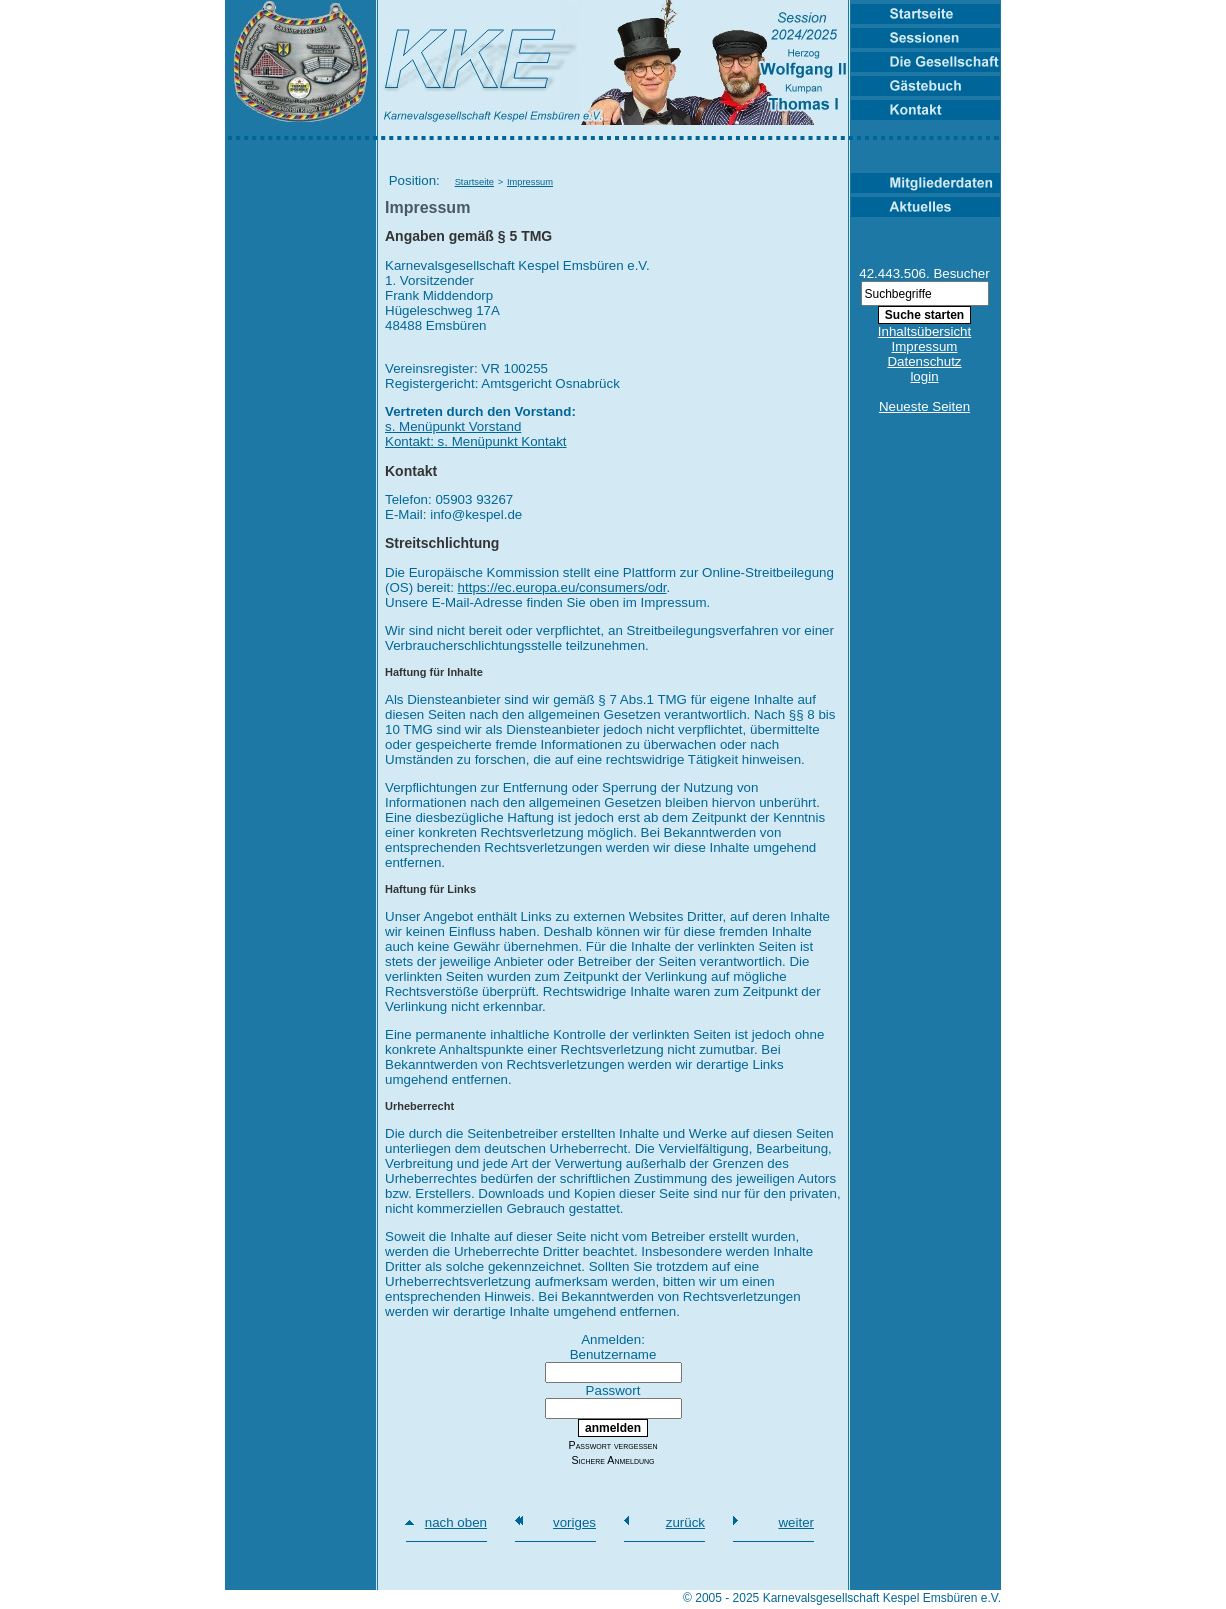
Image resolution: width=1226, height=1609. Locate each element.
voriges (574, 1522)
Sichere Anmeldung (612, 1460)
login (924, 376)
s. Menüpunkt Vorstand (453, 426)
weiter (796, 1522)
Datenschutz (924, 361)
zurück (685, 1522)
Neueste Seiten (924, 406)
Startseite (474, 182)
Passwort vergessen (613, 1445)
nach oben (456, 1522)
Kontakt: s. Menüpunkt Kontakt (476, 441)
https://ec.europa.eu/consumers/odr (562, 587)
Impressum (530, 182)
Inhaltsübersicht (924, 331)
